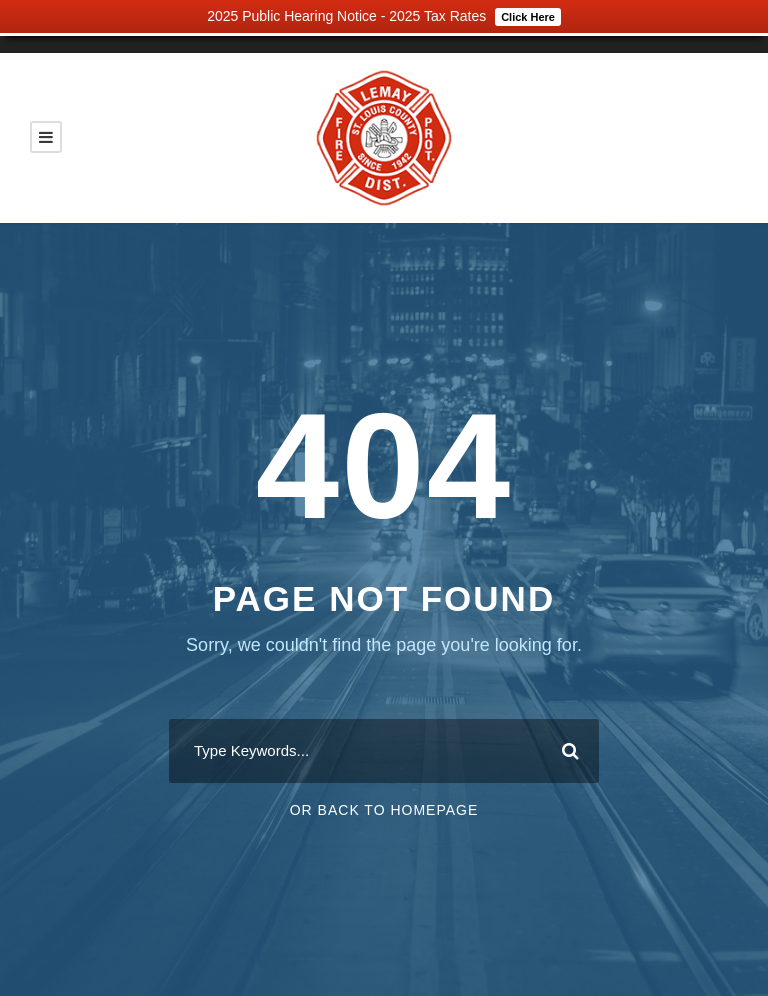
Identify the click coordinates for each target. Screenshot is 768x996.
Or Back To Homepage (384, 810)
